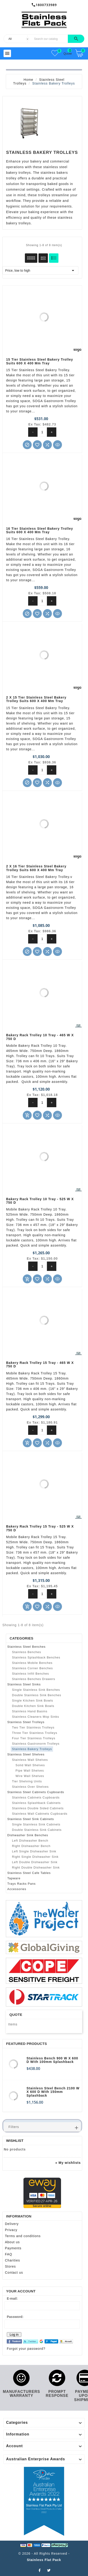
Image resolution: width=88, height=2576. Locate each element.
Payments (13, 2248)
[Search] (50, 39)
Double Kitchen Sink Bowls (33, 1706)
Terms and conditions (23, 2236)
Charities (12, 2260)
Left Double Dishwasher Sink (34, 1862)
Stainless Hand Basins (29, 1711)
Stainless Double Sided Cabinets (38, 1808)
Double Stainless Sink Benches (36, 1695)
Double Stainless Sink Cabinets (36, 1830)
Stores (10, 2266)
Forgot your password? (26, 2348)
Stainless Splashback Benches (36, 1657)
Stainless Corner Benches (32, 1668)
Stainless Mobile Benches (32, 1663)
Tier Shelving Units (27, 1781)
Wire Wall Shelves (29, 1776)
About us (12, 2242)
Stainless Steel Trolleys (25, 1722)
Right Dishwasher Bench (31, 1846)
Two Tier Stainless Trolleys (33, 1727)
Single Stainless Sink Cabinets (36, 1824)
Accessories (16, 1889)
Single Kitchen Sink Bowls (32, 1700)
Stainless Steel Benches (26, 1646)
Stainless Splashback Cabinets (36, 1803)
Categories (21, 1638)
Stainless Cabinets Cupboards (36, 1797)
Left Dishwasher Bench (30, 1840)
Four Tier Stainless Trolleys (33, 1738)
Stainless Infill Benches (30, 1673)
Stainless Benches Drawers (33, 1679)
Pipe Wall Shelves (29, 1770)
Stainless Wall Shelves (30, 1760)
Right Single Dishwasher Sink (35, 1856)
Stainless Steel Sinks (24, 1684)
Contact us (14, 2272)
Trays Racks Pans (21, 1883)
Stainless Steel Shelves (26, 1754)
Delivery (12, 2224)
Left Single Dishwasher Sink (34, 1851)
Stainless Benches (26, 1652)
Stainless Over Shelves (30, 1786)
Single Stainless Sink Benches (36, 1689)
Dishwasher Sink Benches (27, 1835)
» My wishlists (68, 2163)
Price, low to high (40, 270)
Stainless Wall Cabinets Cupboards (39, 1813)
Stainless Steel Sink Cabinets (30, 1819)
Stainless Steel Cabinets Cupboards (35, 1792)
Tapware (13, 1878)
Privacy (11, 2230)
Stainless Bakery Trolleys (32, 1749)
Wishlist (14, 2141)
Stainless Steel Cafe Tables (29, 1873)
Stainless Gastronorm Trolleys (35, 1743)
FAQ (8, 2254)
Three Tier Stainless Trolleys (34, 1733)
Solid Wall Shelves (30, 1765)
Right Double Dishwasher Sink (36, 1867)
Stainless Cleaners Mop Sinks (35, 1716)
